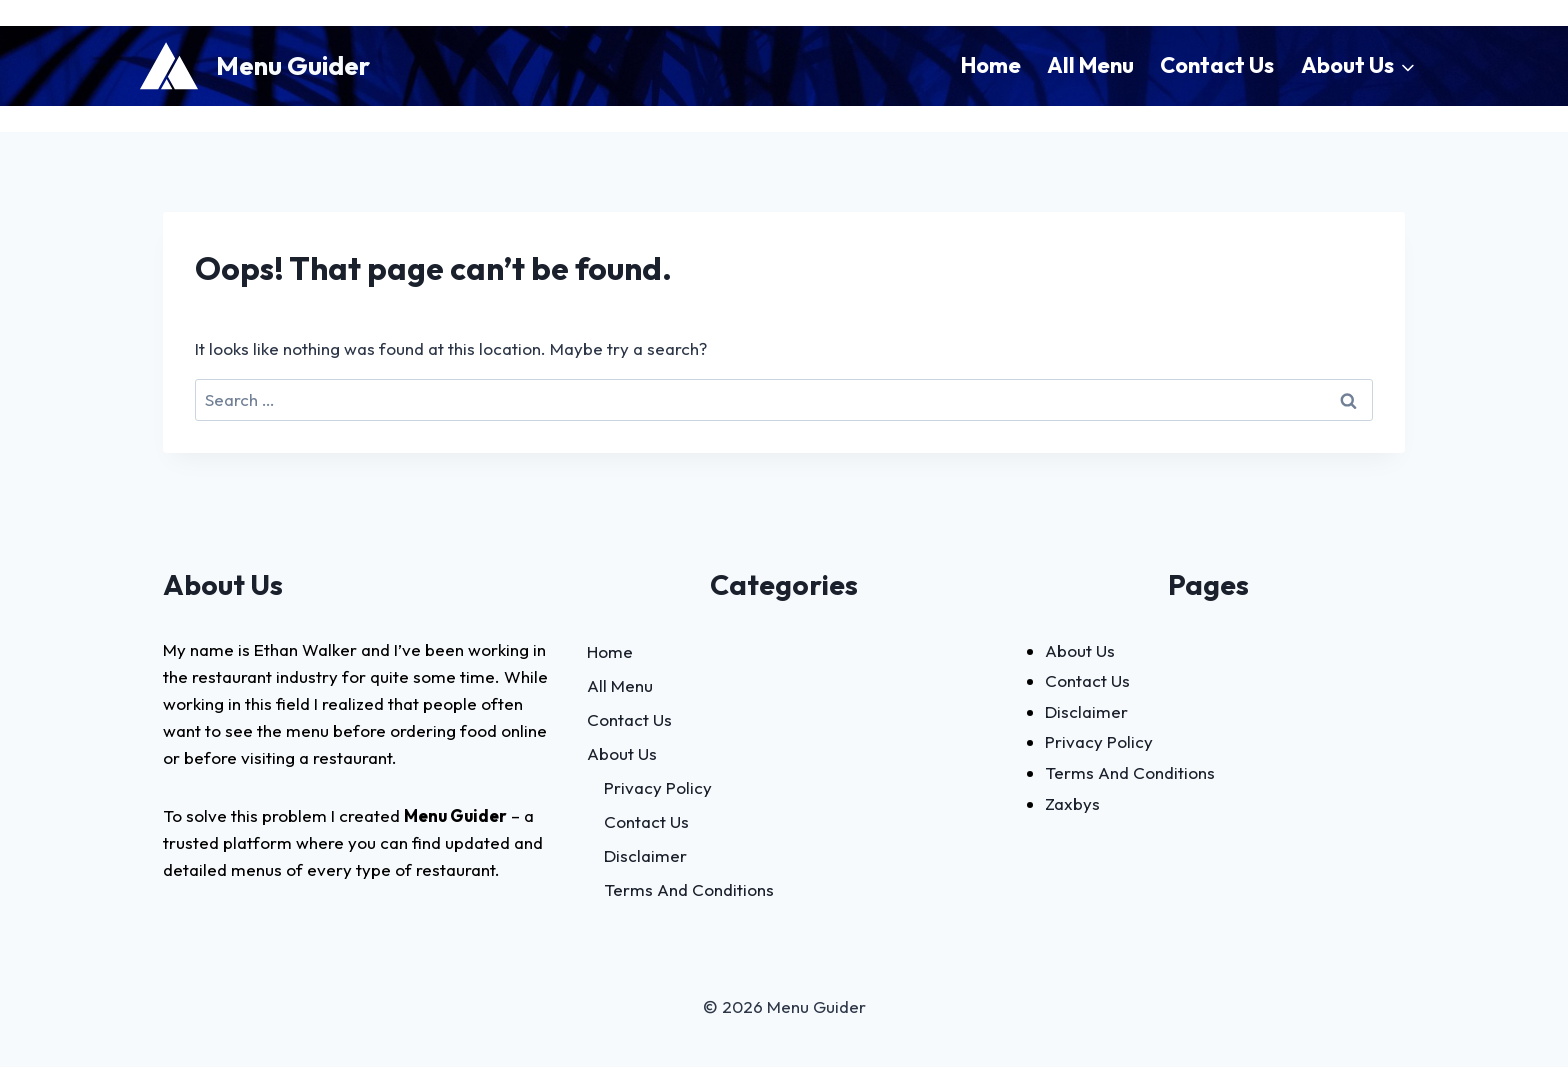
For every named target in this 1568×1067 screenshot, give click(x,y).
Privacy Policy (658, 787)
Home (991, 65)
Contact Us (1217, 65)
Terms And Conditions (689, 889)
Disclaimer (645, 855)
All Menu (1090, 65)
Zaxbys (1072, 803)
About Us (622, 753)
